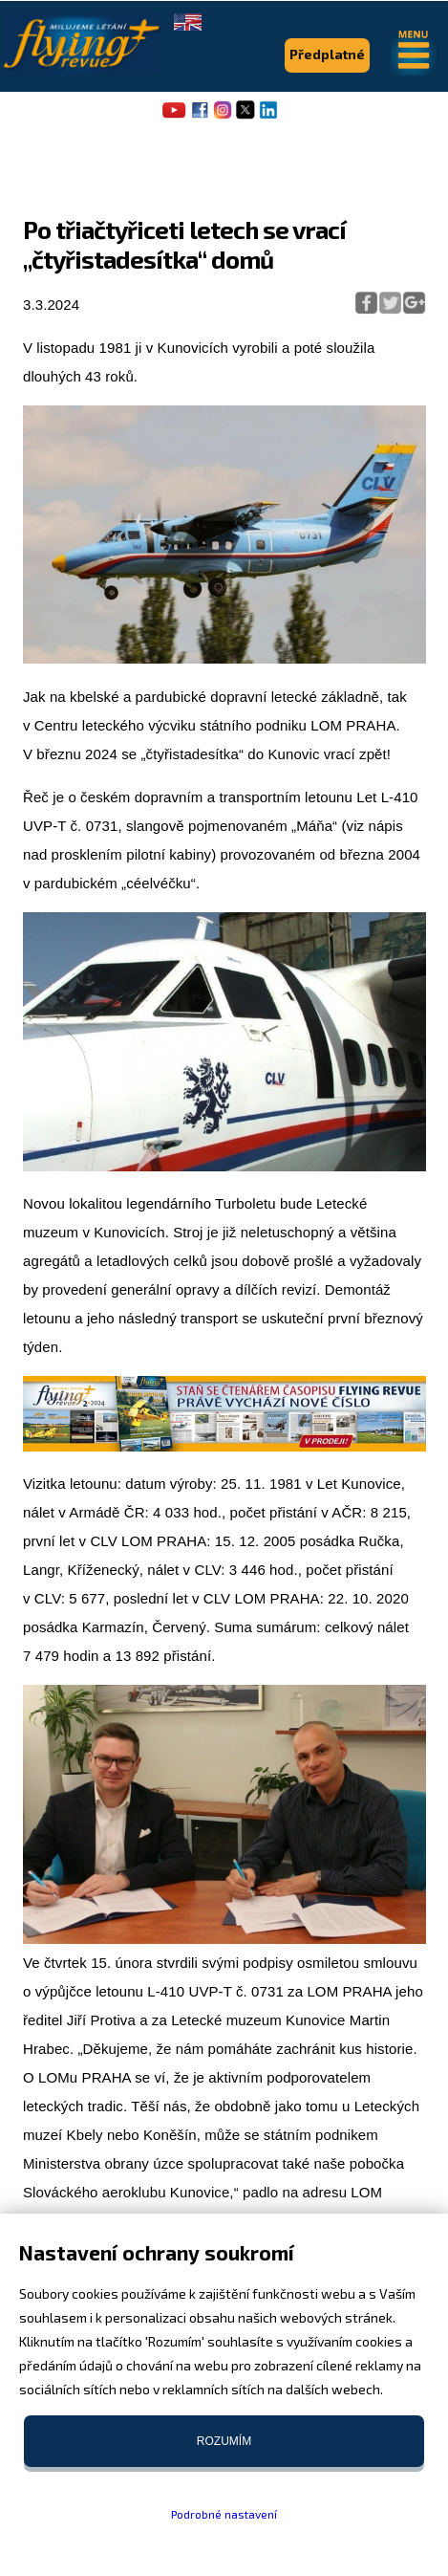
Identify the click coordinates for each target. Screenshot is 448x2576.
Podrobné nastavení (224, 2514)
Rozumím (224, 2441)
